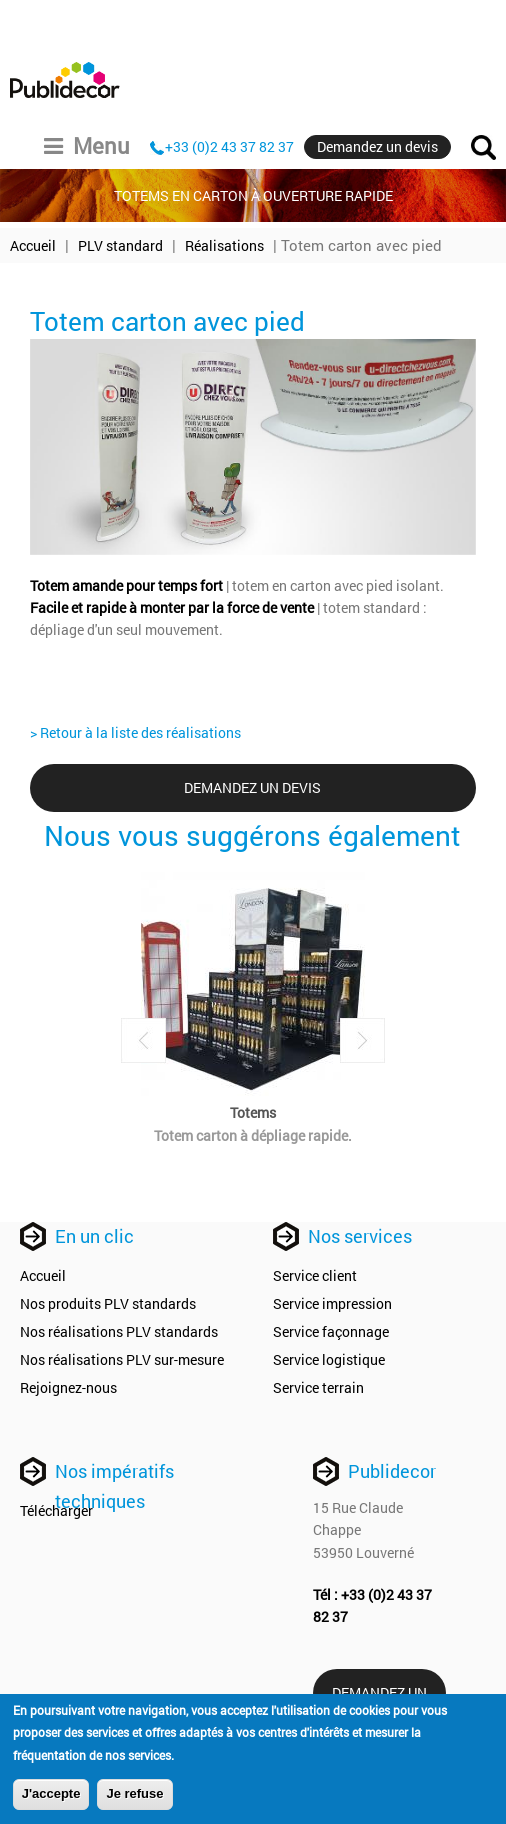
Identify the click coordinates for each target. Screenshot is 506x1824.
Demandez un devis (377, 146)
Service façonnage (331, 1331)
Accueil (33, 245)
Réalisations (224, 245)
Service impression (332, 1303)
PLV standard (120, 245)
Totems (253, 1112)
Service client (315, 1275)
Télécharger (56, 1510)
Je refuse (134, 1795)
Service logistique (329, 1359)
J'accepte (51, 1795)
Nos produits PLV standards (108, 1303)
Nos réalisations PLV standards (119, 1331)
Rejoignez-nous (68, 1387)
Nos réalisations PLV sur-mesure (122, 1359)
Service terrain (318, 1387)
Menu (87, 145)
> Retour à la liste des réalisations (135, 732)
